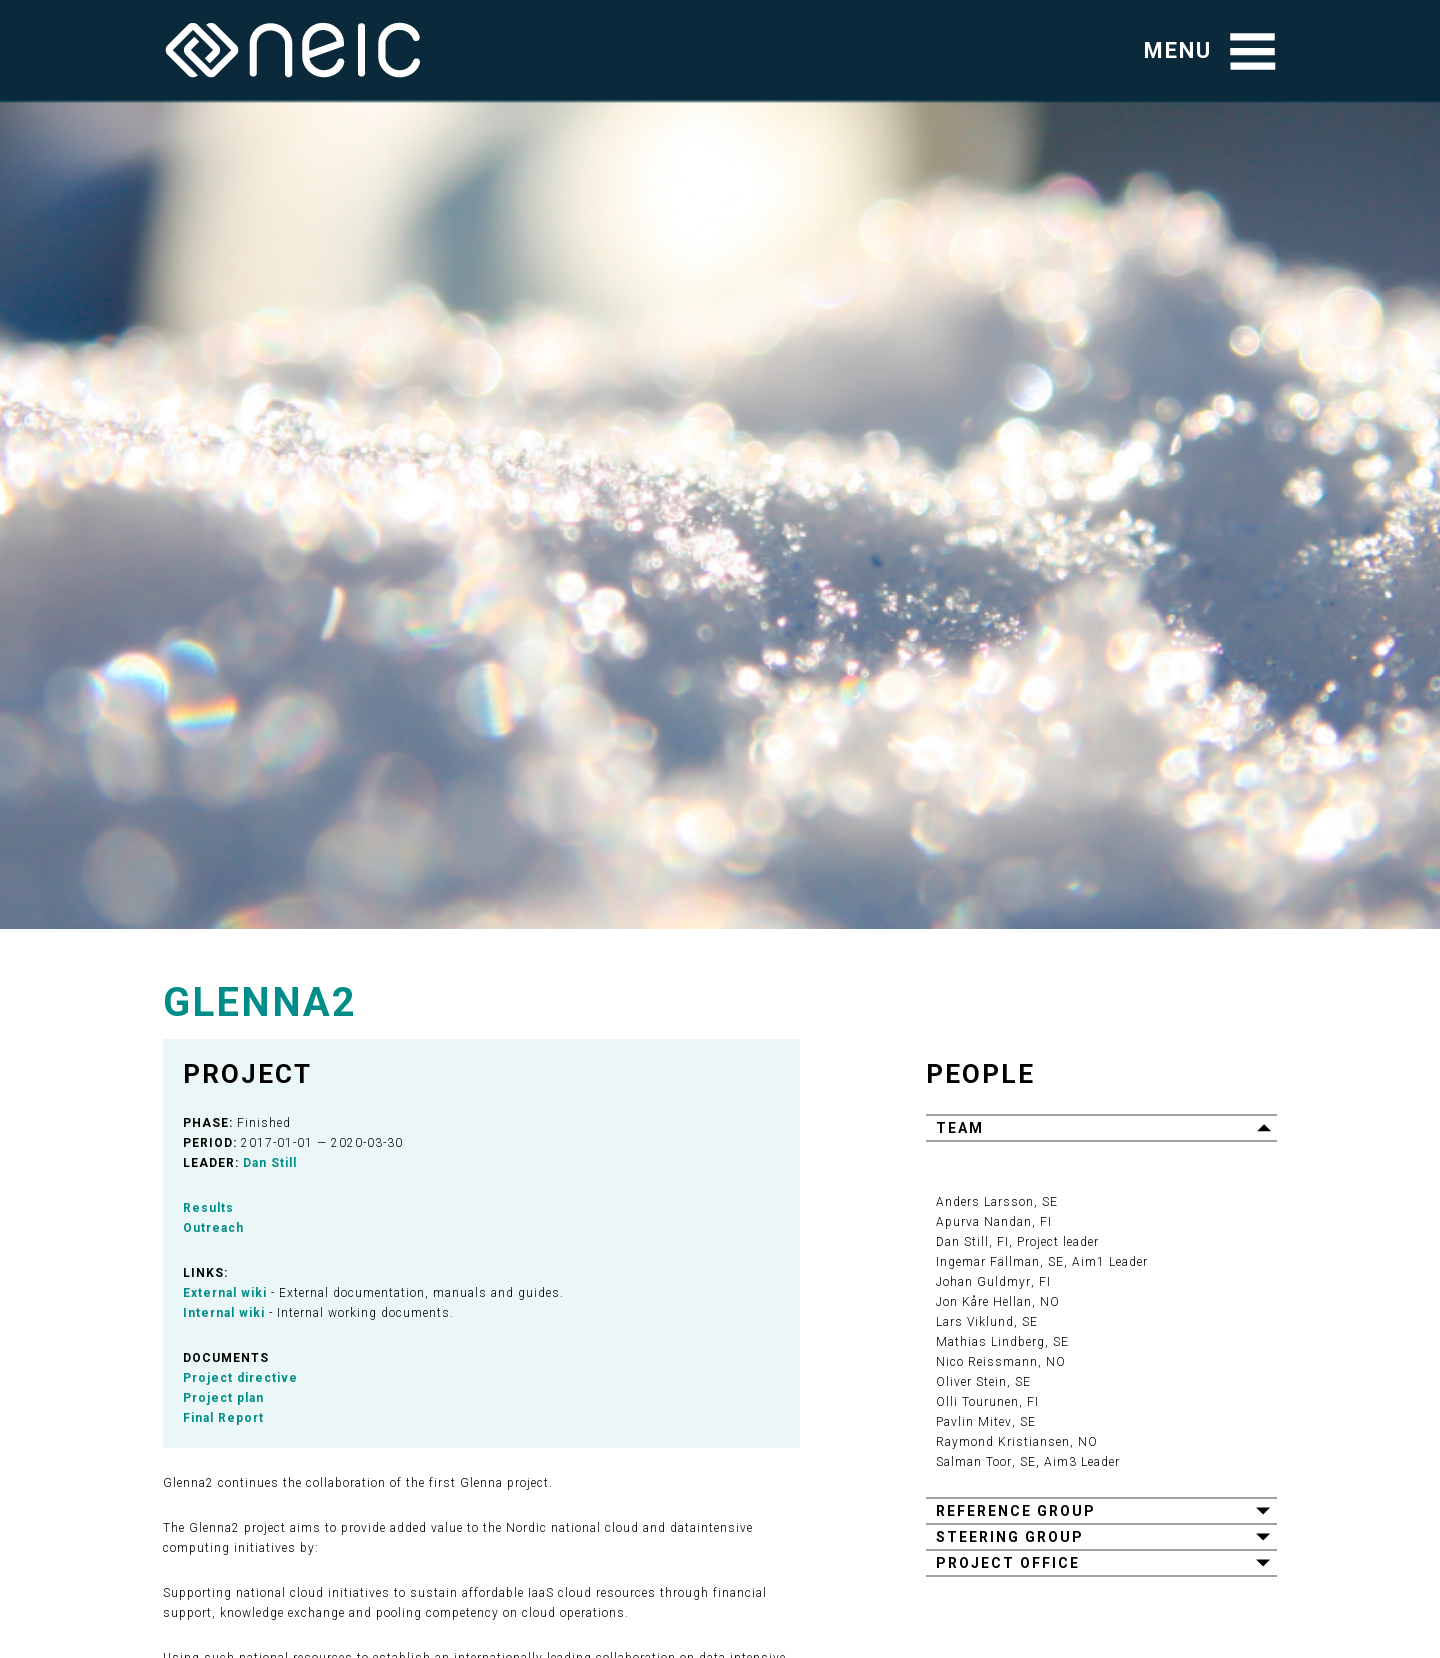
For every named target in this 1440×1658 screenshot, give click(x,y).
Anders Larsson (985, 1202)
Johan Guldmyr (983, 1282)
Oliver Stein (971, 1382)
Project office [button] (1008, 1563)
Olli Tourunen (977, 1402)
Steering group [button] (1010, 1537)
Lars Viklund (975, 1322)
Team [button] (960, 1128)
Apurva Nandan (984, 1222)
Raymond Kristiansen (1003, 1442)
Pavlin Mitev (973, 1422)
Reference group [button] (1016, 1511)
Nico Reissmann (987, 1362)
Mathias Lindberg (990, 1342)
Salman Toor (973, 1462)
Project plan (223, 1398)
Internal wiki (224, 1313)
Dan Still (270, 1163)
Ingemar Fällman (988, 1262)
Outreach (213, 1228)
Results (208, 1208)
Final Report (223, 1418)
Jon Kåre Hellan (984, 1302)
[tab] (1102, 1127)
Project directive (240, 1378)
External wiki (225, 1293)
